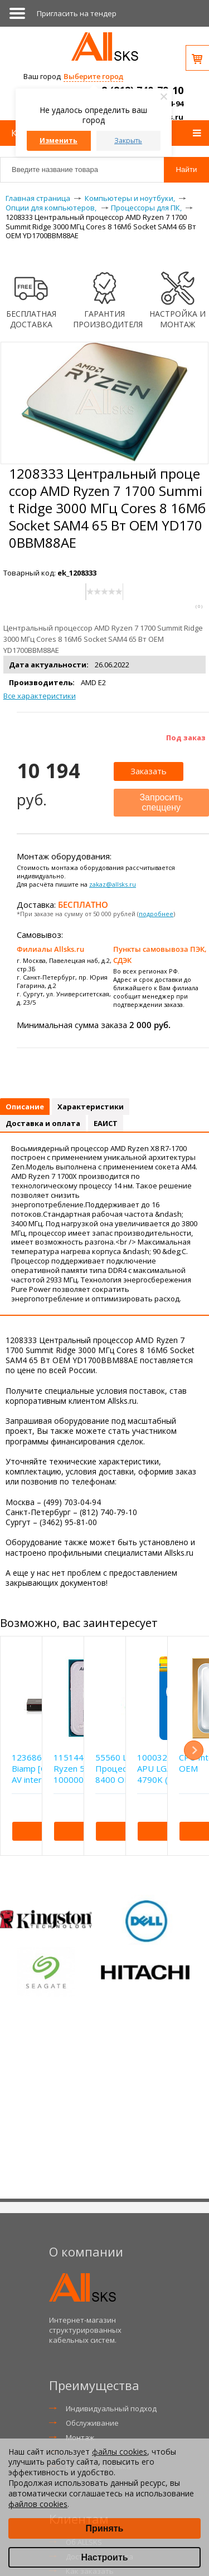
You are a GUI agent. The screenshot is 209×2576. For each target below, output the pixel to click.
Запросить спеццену (161, 802)
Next (193, 1750)
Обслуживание (92, 2423)
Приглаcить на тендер (76, 13)
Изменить (58, 140)
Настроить (104, 2557)
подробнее (156, 914)
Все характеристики (39, 696)
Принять (105, 2528)
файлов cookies (37, 2504)
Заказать (148, 770)
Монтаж (80, 2437)
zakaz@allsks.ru (112, 884)
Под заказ (186, 738)
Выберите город (93, 76)
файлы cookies (119, 2451)
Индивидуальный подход (111, 2408)
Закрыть (128, 140)
